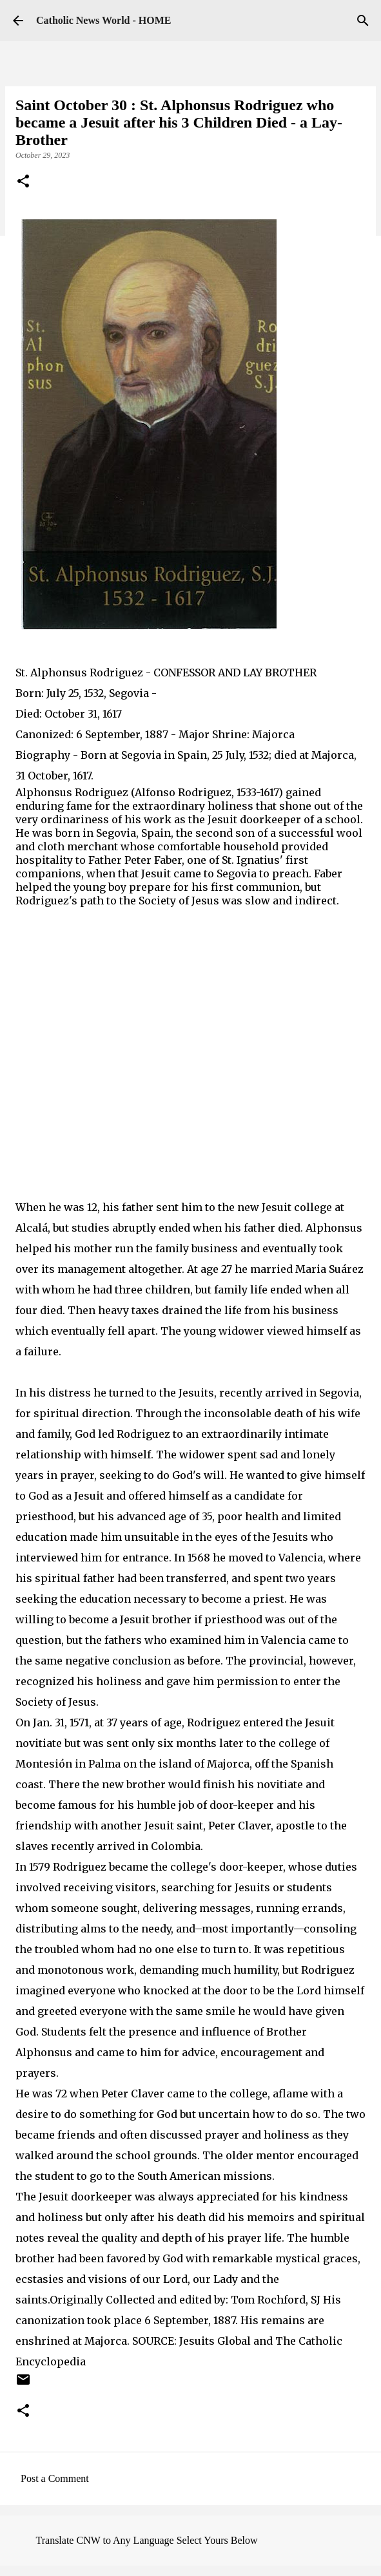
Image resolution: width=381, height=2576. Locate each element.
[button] (23, 182)
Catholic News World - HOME (103, 20)
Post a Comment (55, 2478)
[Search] (363, 20)
